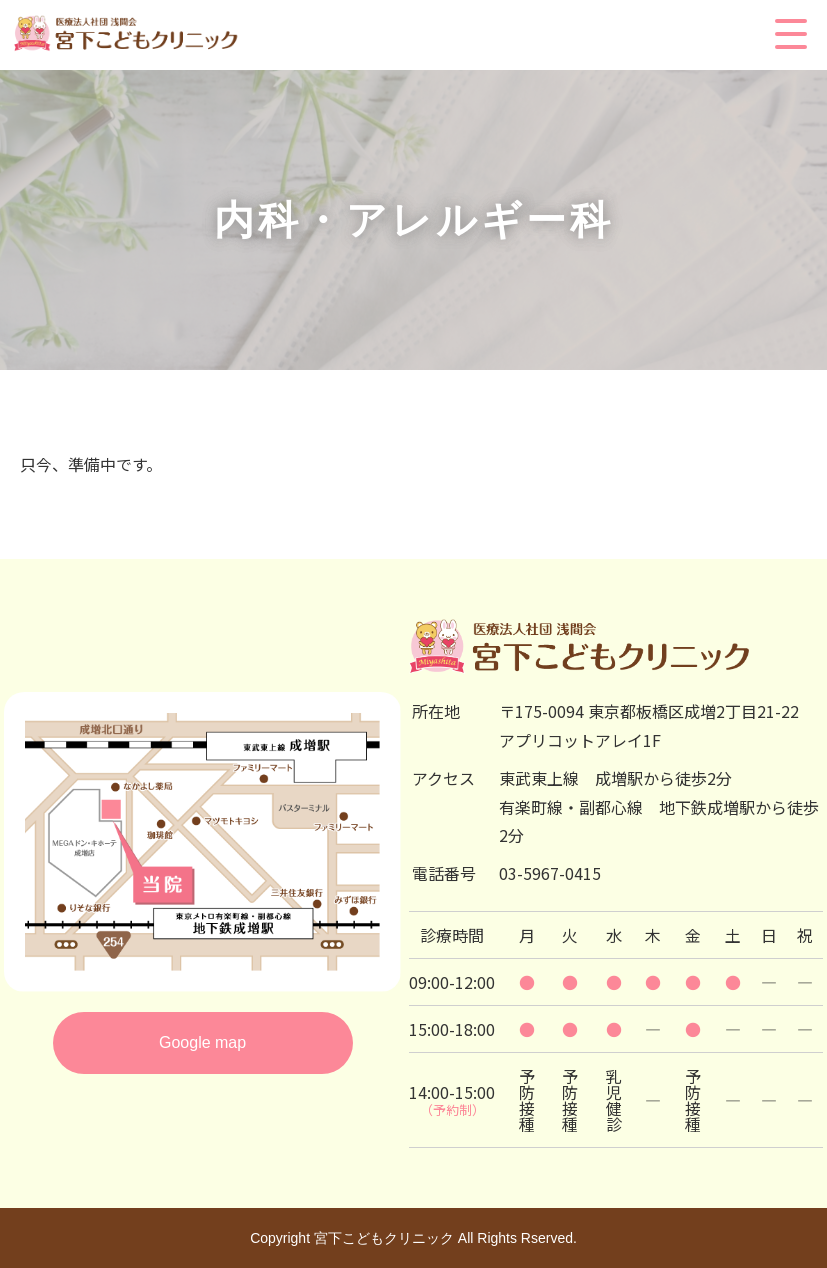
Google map (202, 1042)
